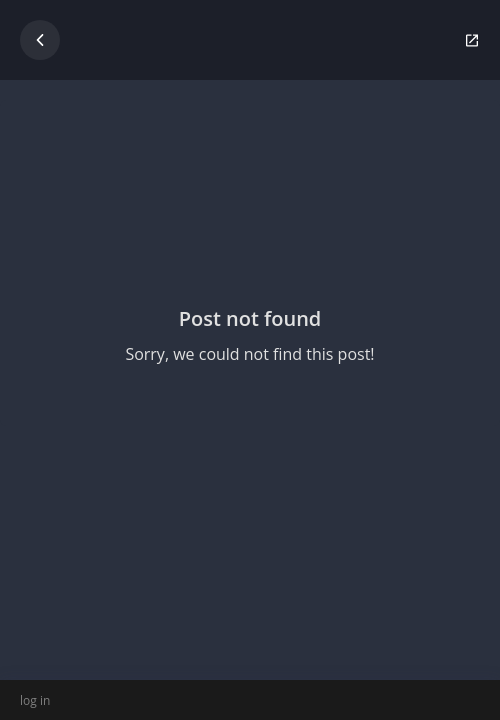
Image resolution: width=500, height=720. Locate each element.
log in (35, 700)
